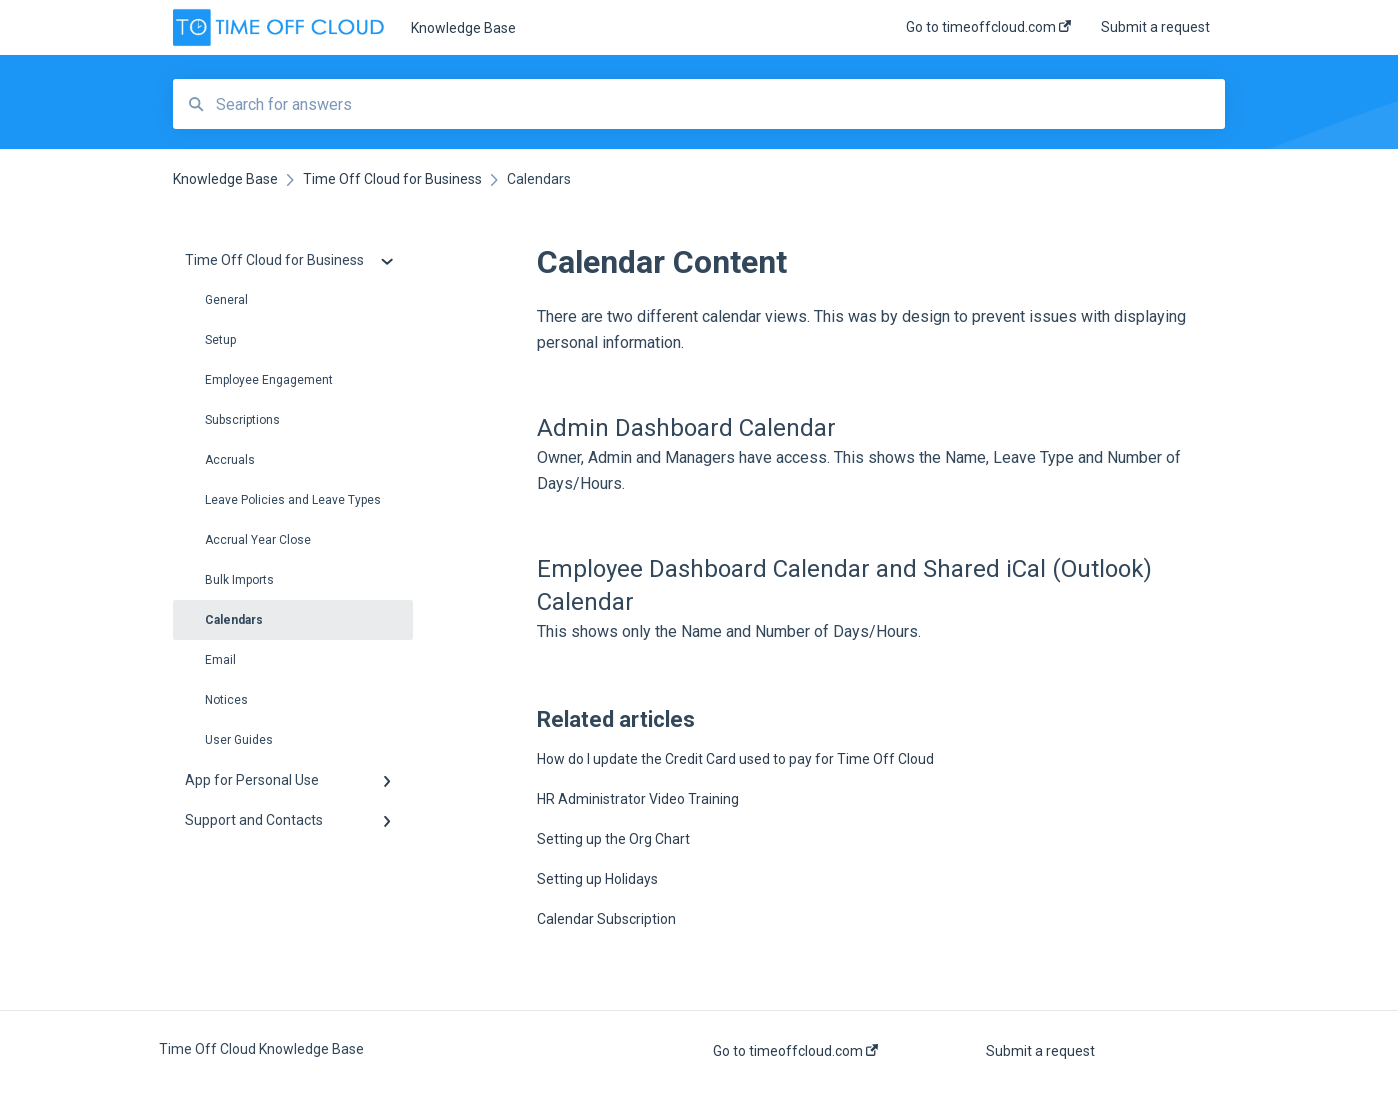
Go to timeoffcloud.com (795, 1051)
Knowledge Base (463, 28)
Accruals (230, 460)
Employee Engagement (269, 380)
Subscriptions (242, 420)
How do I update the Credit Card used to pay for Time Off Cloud (735, 759)
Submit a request (1040, 1051)
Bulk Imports (239, 580)
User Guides (239, 740)
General (226, 300)
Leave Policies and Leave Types (293, 500)
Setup (220, 340)
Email (220, 660)
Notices (226, 700)
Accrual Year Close (258, 540)
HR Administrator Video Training (638, 799)
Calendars (234, 620)
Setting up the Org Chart (613, 839)
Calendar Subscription (606, 919)
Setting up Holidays (597, 879)
